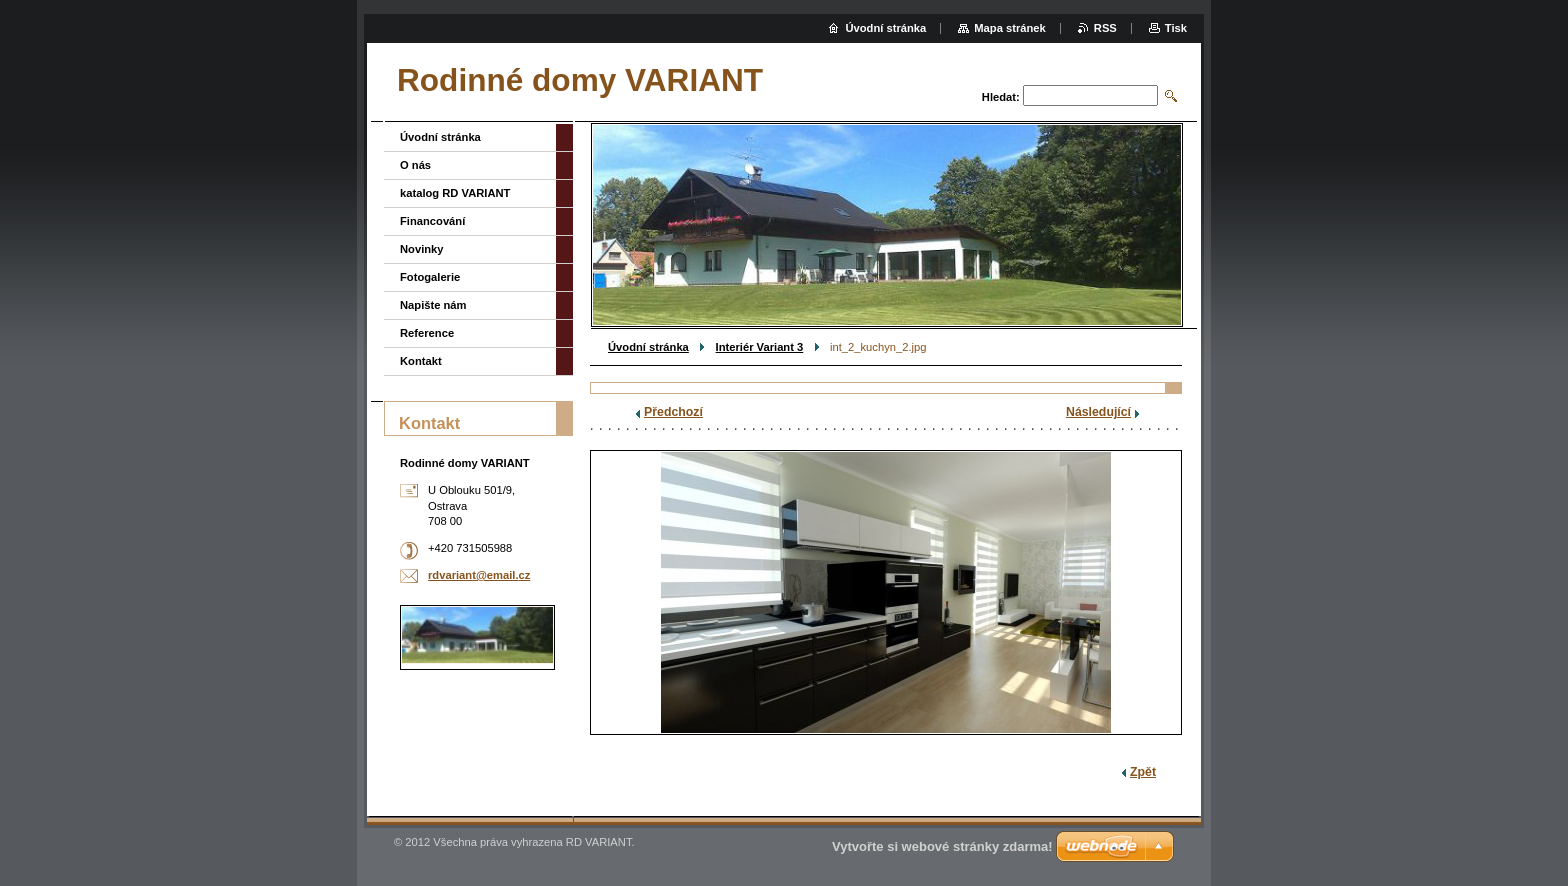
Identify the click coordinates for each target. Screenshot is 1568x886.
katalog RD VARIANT (455, 193)
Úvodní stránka (648, 347)
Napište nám (433, 305)
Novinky (422, 249)
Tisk (1176, 28)
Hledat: (1001, 97)
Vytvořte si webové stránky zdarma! (942, 846)
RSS (1105, 28)
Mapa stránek (1010, 28)
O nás (415, 165)
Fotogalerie (430, 277)
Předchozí (673, 412)
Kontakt (421, 361)
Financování (432, 221)
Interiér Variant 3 (760, 347)
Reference (427, 333)
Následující (1098, 412)
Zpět (1143, 772)
